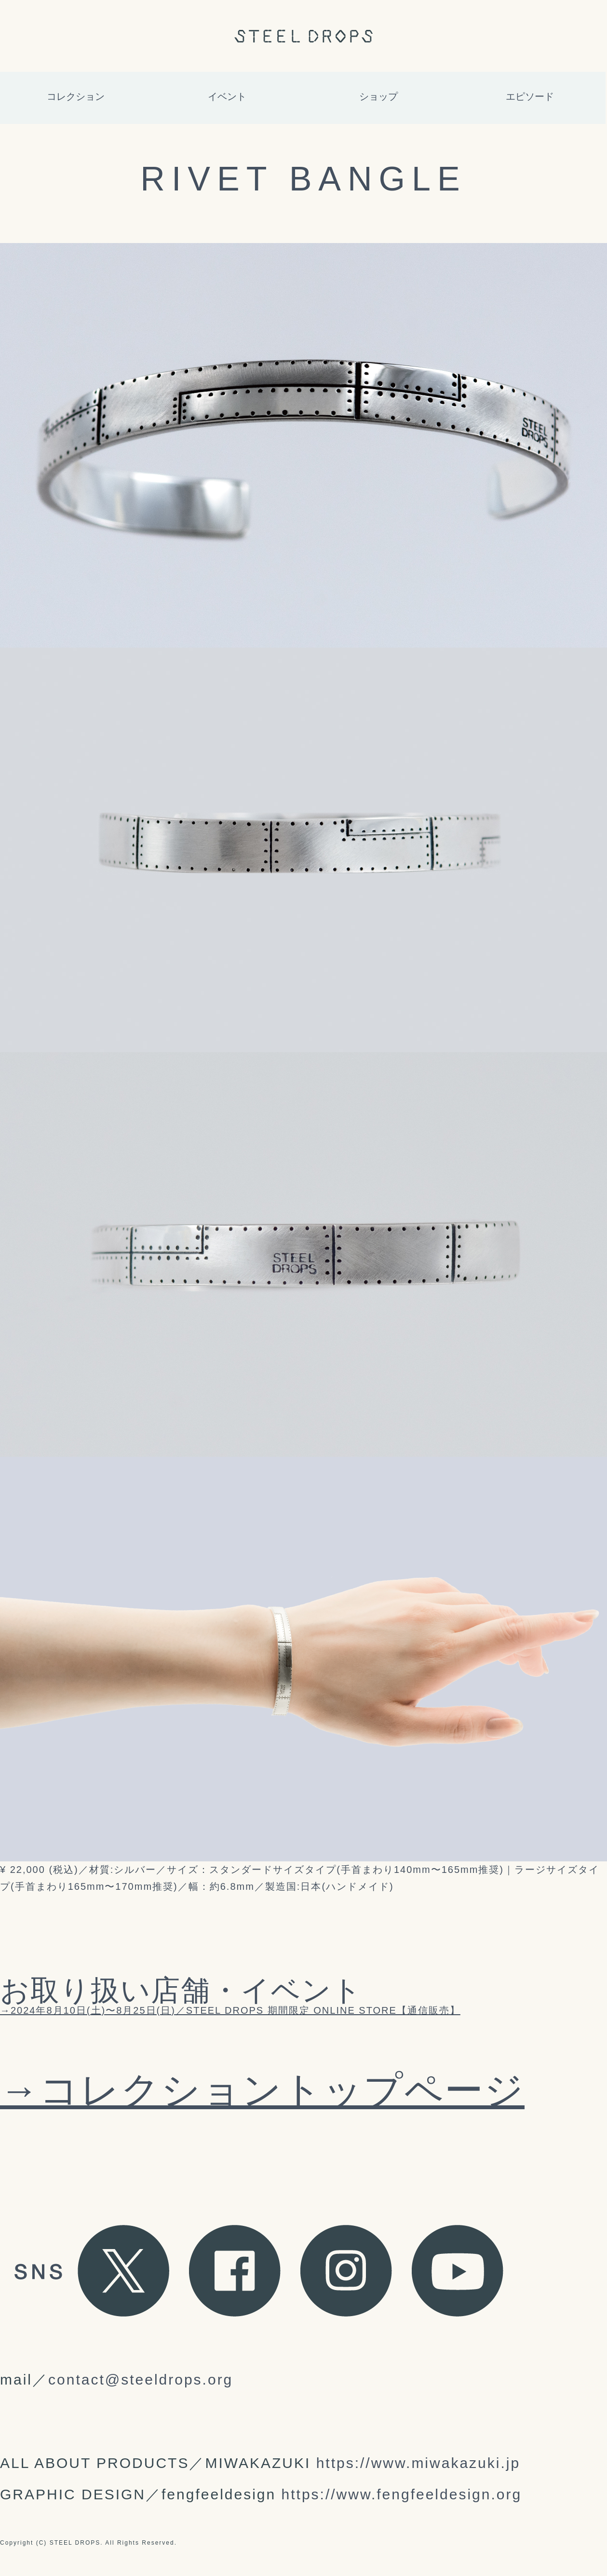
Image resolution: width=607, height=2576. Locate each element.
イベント (227, 96)
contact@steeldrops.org (140, 2379)
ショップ (378, 96)
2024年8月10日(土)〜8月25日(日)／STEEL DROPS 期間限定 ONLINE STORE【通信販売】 (235, 2010)
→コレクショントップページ (262, 2090)
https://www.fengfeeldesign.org (402, 2494)
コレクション (76, 96)
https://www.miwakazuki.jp (418, 2463)
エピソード (530, 96)
